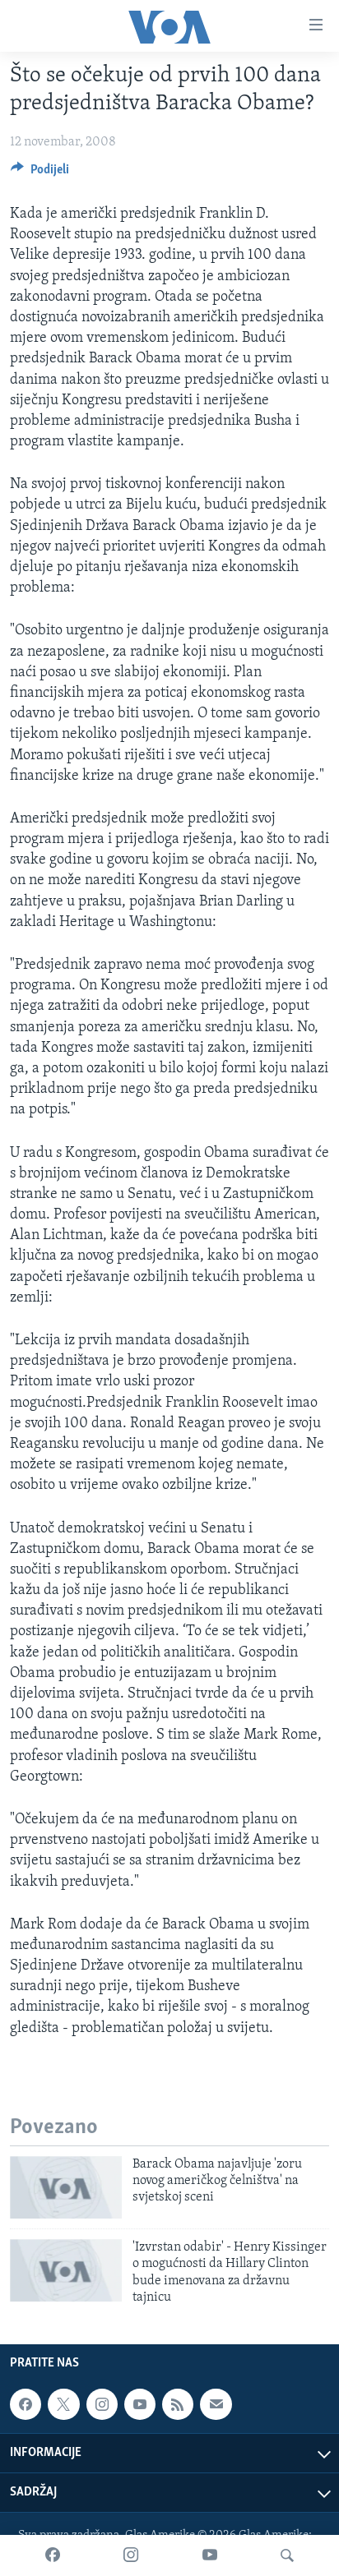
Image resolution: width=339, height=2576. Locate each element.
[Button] (40, 173)
